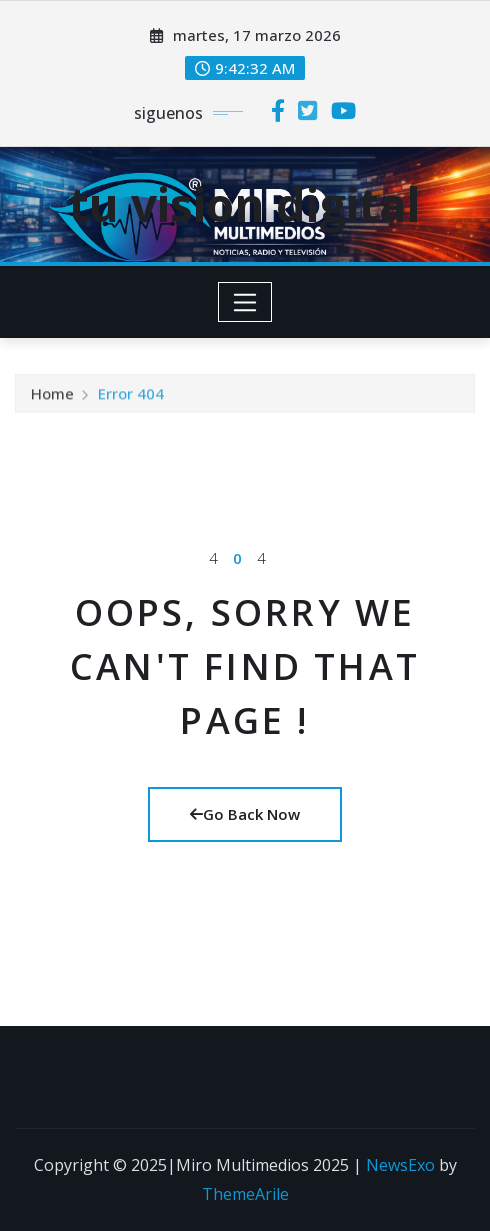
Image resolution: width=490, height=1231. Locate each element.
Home (52, 396)
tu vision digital (245, 204)
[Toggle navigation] (245, 302)
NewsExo (400, 1165)
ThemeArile (245, 1194)
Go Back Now (245, 814)
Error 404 (131, 396)
